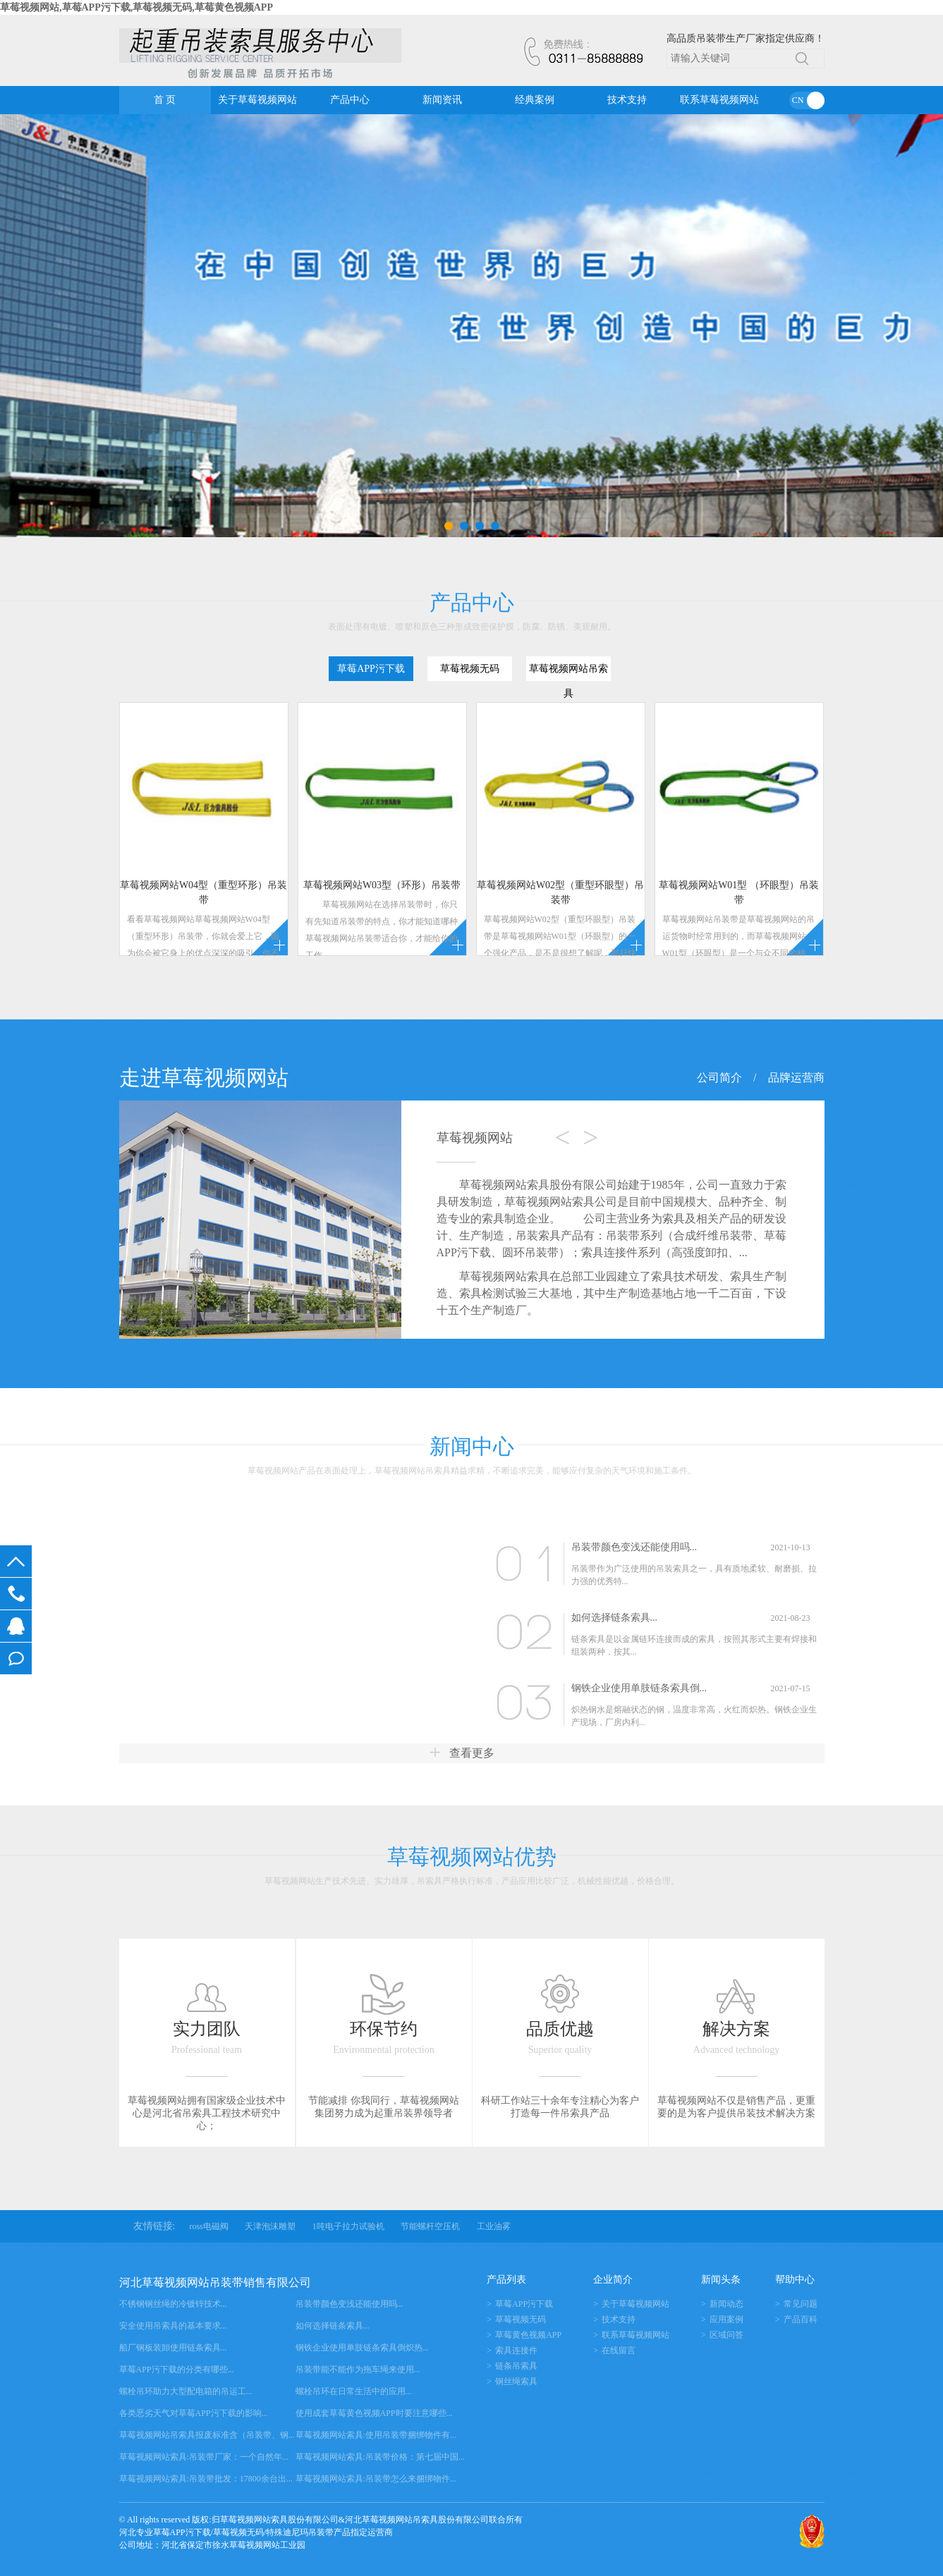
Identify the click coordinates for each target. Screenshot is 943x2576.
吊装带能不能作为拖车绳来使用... (358, 2369)
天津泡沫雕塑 (270, 2226)
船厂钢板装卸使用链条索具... (173, 2348)
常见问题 (800, 2304)
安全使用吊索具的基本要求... (173, 2326)
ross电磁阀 (208, 2226)
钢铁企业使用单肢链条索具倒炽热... (362, 2348)
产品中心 (350, 99)
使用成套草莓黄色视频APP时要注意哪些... (374, 2413)
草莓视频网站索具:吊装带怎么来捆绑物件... (376, 2479)
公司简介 (719, 1078)
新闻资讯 (442, 99)
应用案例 (726, 2319)
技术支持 (627, 99)
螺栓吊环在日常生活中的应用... (354, 2391)
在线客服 (16, 1626)
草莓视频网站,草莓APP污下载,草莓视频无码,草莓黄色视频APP (136, 7)
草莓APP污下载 (524, 2304)
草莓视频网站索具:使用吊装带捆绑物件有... (376, 2435)
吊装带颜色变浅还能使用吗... (634, 1547)
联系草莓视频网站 (719, 99)
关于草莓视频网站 (257, 99)
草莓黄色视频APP (528, 2335)
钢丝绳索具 (516, 2381)
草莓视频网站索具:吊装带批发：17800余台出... (206, 2479)
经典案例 (534, 99)
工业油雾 (494, 2226)
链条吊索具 (516, 2366)
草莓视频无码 (520, 2319)
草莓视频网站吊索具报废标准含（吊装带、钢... (207, 2435)
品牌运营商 (796, 1078)
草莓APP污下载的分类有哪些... (176, 2369)
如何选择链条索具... (614, 1617)
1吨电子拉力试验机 (348, 2226)
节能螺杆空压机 (430, 2226)
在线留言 (16, 1658)
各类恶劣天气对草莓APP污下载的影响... (193, 2413)
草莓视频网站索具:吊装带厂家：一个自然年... (203, 2457)
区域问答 (726, 2335)
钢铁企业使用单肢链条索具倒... (639, 1688)
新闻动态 (726, 2304)
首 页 (165, 99)
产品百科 (800, 2319)
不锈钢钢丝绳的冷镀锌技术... (173, 2304)
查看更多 (462, 1753)
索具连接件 (516, 2350)
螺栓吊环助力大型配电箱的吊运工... (186, 2391)
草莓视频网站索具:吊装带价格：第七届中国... (380, 2457)
